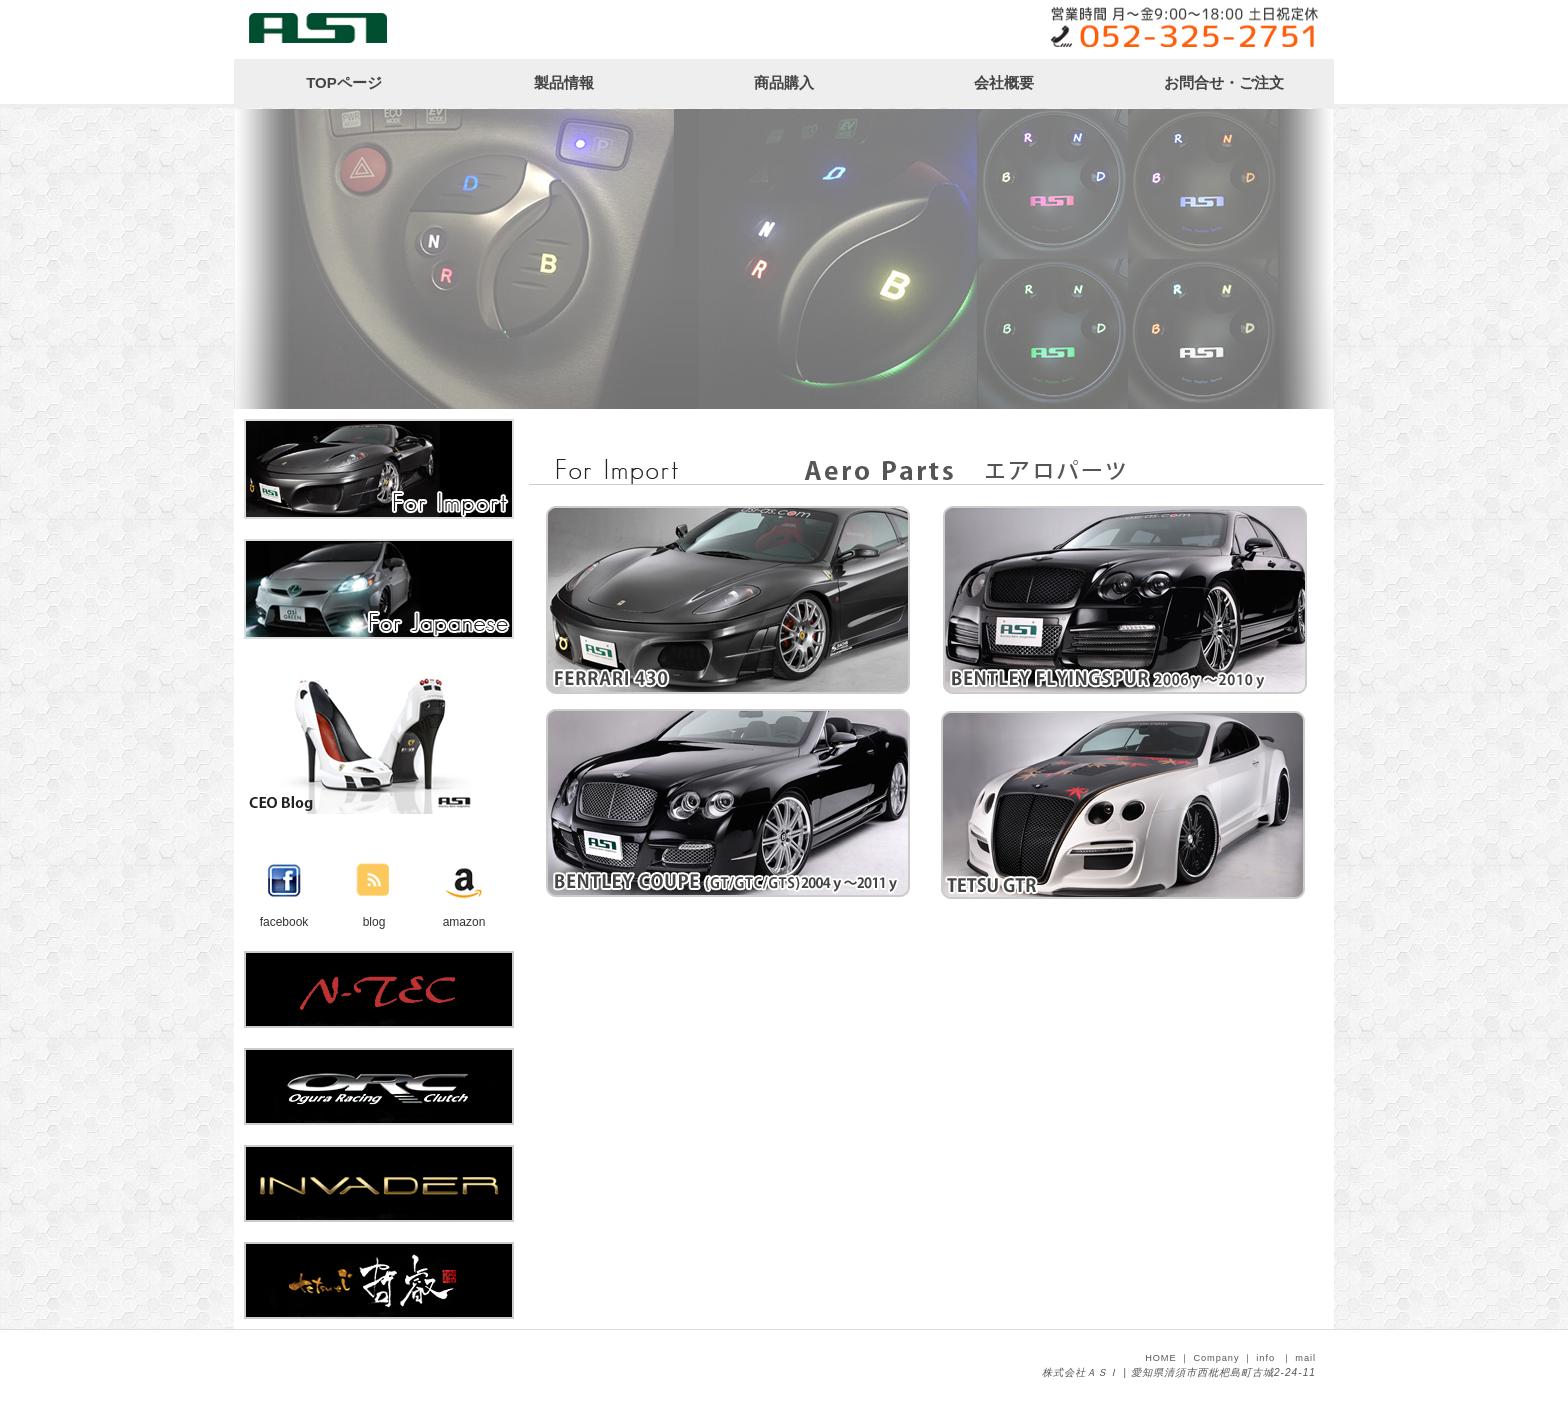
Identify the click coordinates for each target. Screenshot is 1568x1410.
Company (1216, 1358)
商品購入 (784, 82)
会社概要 (1004, 82)
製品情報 (564, 82)
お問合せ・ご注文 (1224, 82)
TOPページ (344, 82)
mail (1305, 1358)
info (1265, 1358)
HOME (1160, 1358)
